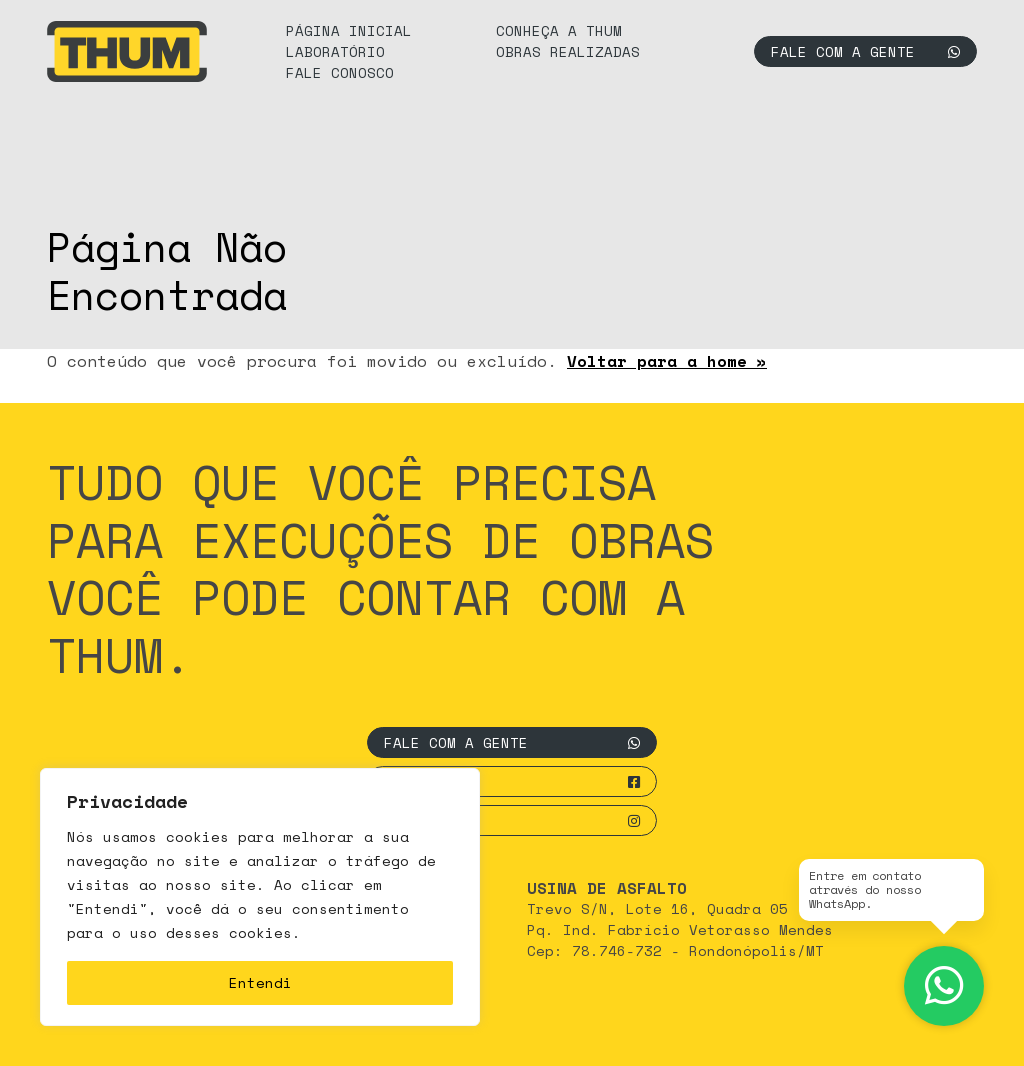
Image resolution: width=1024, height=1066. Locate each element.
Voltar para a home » (667, 361)
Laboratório (335, 51)
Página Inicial (349, 30)
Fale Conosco (340, 72)
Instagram (512, 820)
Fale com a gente (865, 51)
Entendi (260, 982)
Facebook (512, 781)
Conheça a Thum (559, 30)
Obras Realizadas (568, 51)
